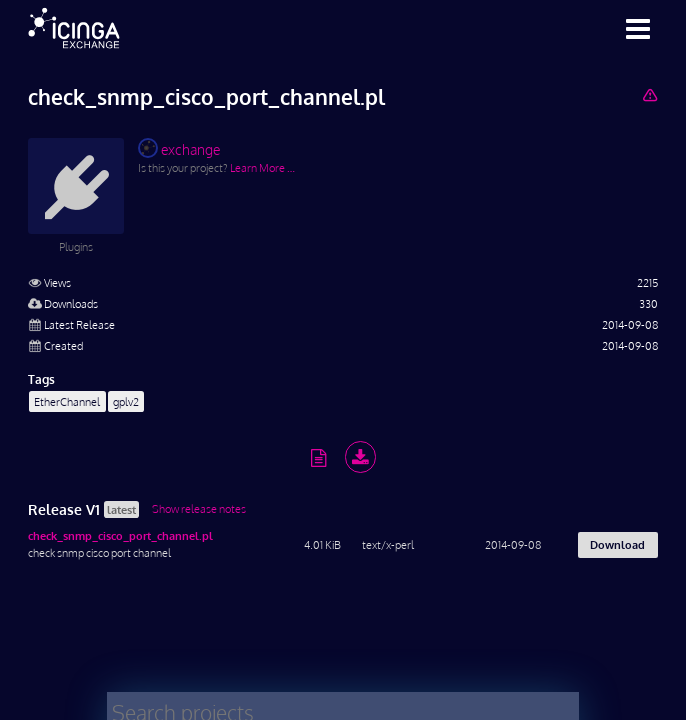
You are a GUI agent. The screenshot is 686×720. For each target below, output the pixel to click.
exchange (179, 148)
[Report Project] (649, 94)
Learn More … (262, 167)
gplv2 (126, 401)
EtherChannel (67, 401)
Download (617, 544)
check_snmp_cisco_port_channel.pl (120, 535)
